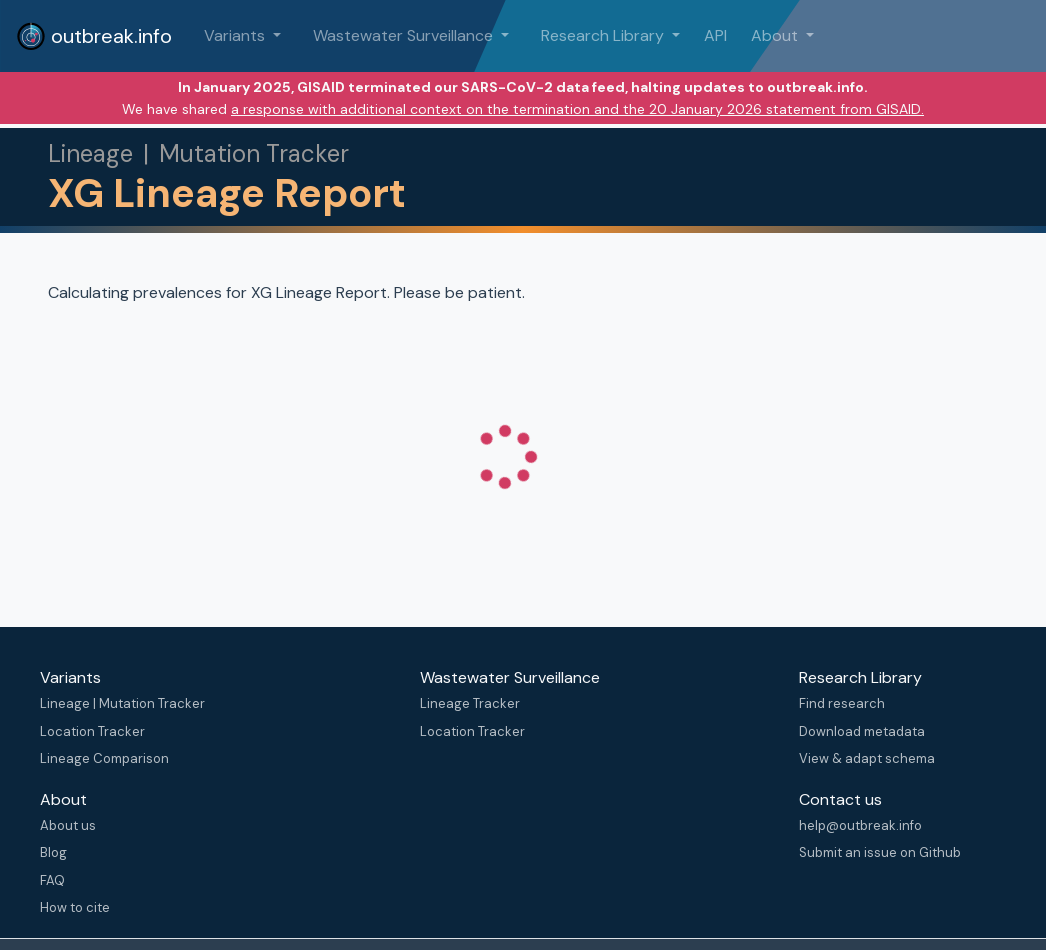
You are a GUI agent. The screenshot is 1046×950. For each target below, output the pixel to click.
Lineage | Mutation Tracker (122, 703)
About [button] (776, 35)
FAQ (52, 880)
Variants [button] (236, 35)
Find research (842, 703)
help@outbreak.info (860, 825)
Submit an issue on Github (880, 852)
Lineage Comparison (104, 758)
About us (68, 825)
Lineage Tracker (470, 703)
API (715, 35)
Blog (53, 852)
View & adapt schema (867, 758)
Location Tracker (92, 731)
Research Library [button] (604, 35)
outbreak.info (94, 36)
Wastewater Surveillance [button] (405, 35)
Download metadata (862, 731)
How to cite (75, 907)
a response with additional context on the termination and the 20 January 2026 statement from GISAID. (577, 109)
